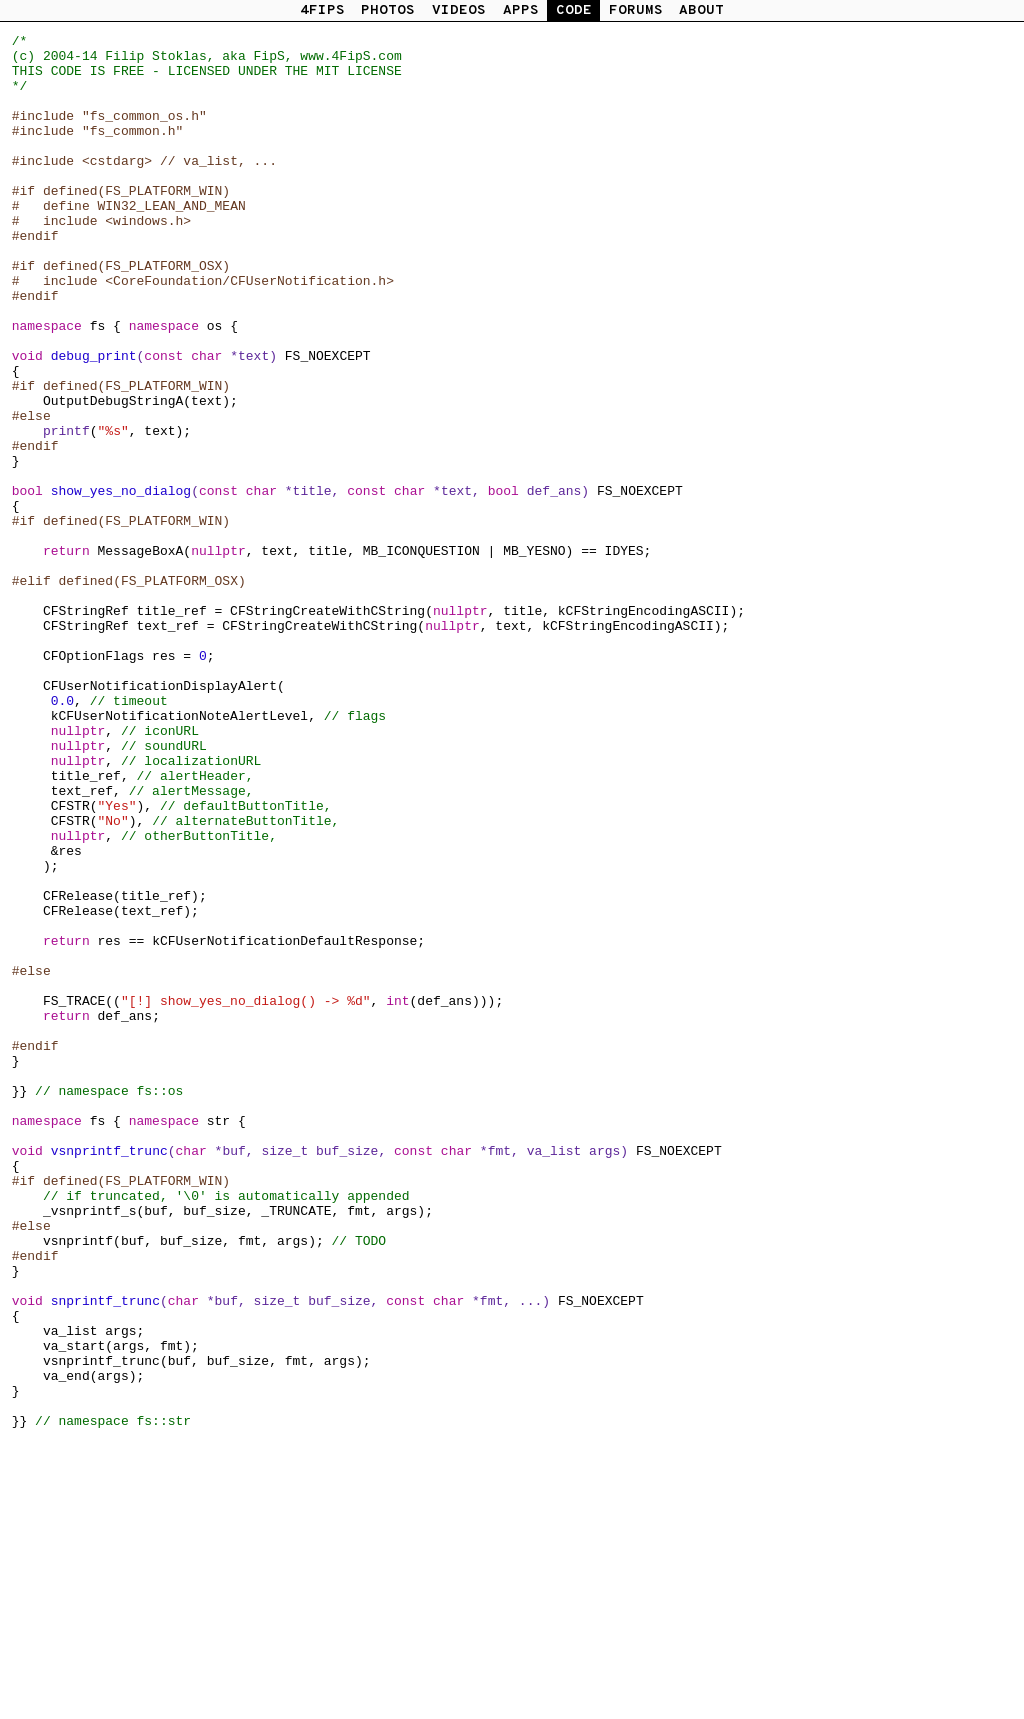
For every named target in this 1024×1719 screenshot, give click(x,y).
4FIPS (322, 10)
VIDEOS (459, 10)
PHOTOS (388, 10)
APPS (521, 10)
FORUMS (636, 10)
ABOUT (701, 10)
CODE (574, 10)
